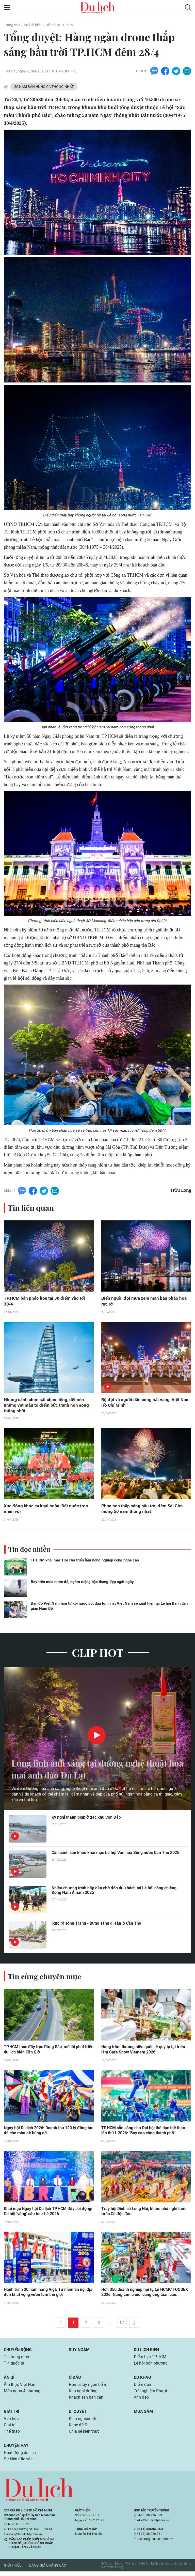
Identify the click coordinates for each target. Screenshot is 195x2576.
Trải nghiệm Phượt (150, 2393)
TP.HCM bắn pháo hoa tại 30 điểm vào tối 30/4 (46, 1301)
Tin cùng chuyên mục (45, 1977)
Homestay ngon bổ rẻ (88, 2387)
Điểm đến (142, 2387)
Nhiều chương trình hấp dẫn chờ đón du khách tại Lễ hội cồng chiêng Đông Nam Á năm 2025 (114, 1891)
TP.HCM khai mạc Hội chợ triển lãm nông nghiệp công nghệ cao (85, 1561)
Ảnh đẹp (141, 2400)
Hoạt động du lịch (20, 2456)
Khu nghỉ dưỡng (83, 2393)
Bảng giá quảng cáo (47, 2570)
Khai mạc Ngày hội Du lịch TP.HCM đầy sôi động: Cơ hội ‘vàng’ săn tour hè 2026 (48, 2213)
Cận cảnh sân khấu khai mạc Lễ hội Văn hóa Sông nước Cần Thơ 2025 (115, 1853)
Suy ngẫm (79, 2351)
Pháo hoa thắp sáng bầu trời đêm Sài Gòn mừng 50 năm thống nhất (143, 1509)
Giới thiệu (13, 2570)
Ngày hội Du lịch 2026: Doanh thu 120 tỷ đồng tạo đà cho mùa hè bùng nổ (48, 2132)
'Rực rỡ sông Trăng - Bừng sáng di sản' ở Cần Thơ (96, 1924)
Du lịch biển (32, 25)
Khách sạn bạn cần (86, 2400)
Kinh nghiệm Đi (82, 2421)
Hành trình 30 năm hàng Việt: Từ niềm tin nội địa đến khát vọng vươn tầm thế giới (48, 2294)
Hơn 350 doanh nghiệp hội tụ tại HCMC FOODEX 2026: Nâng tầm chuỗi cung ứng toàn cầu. (144, 2294)
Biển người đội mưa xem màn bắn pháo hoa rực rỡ (145, 1301)
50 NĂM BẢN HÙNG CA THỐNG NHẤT (44, 87)
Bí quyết (78, 2414)
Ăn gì (9, 2379)
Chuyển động (18, 2351)
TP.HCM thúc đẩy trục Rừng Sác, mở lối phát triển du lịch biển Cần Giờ (48, 2051)
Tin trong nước (17, 2358)
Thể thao (12, 2435)
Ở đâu (75, 2379)
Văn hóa (11, 2421)
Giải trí (11, 2414)
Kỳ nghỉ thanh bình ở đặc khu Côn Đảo (86, 1818)
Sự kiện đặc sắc (18, 2463)
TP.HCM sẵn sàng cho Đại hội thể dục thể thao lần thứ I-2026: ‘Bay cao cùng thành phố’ (143, 2132)
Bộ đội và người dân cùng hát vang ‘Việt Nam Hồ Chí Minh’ (141, 1402)
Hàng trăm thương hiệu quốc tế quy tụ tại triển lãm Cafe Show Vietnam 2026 (143, 2051)
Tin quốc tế (14, 2365)
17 (121, 2324)
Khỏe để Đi (78, 2428)
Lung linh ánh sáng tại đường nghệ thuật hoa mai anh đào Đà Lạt (96, 1770)
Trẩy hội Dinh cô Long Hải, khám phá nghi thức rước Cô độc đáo (143, 2213)
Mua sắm (143, 2414)
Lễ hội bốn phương (151, 2365)
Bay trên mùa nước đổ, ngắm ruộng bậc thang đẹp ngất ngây (82, 1583)
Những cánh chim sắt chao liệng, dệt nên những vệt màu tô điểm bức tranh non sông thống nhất (47, 1405)
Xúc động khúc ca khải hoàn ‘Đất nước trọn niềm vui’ (47, 1509)
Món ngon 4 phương (22, 2393)
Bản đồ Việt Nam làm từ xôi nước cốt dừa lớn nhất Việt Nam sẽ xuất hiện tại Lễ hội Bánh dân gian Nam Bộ (109, 1607)
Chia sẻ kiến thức (84, 2435)
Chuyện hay (16, 2449)
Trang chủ (12, 25)
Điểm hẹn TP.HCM (59, 25)
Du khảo (142, 2379)
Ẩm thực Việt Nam (20, 2387)
